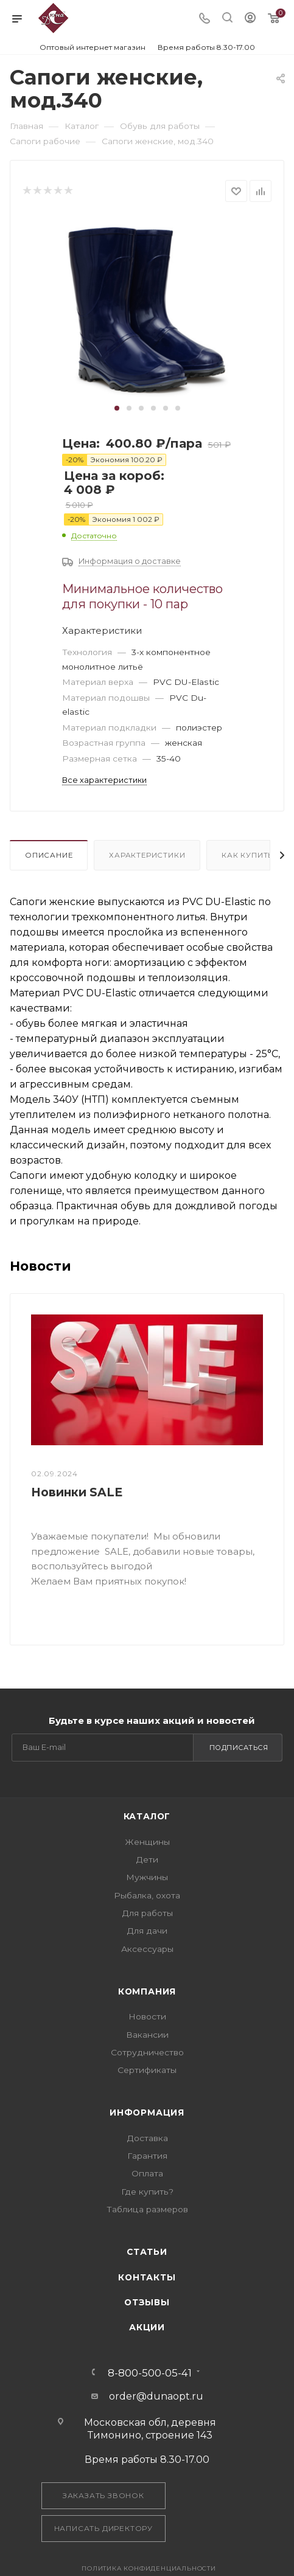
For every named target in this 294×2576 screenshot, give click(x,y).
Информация (147, 2112)
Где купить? (147, 2191)
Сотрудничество (147, 2052)
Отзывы (147, 2302)
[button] (117, 408)
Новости (147, 2016)
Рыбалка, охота (147, 1895)
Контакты (146, 2277)
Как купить (247, 855)
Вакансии (147, 2035)
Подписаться (238, 1747)
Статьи (147, 2252)
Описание (48, 855)
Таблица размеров (147, 2209)
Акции (147, 2327)
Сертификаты (147, 2070)
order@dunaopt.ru (156, 2396)
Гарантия (147, 2156)
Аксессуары (147, 1949)
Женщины (147, 1842)
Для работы (147, 1913)
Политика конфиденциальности (149, 2568)
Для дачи (147, 1930)
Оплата (147, 2173)
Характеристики (147, 855)
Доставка (147, 2138)
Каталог (147, 1816)
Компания (147, 1991)
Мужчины (147, 1877)
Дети (147, 1859)
